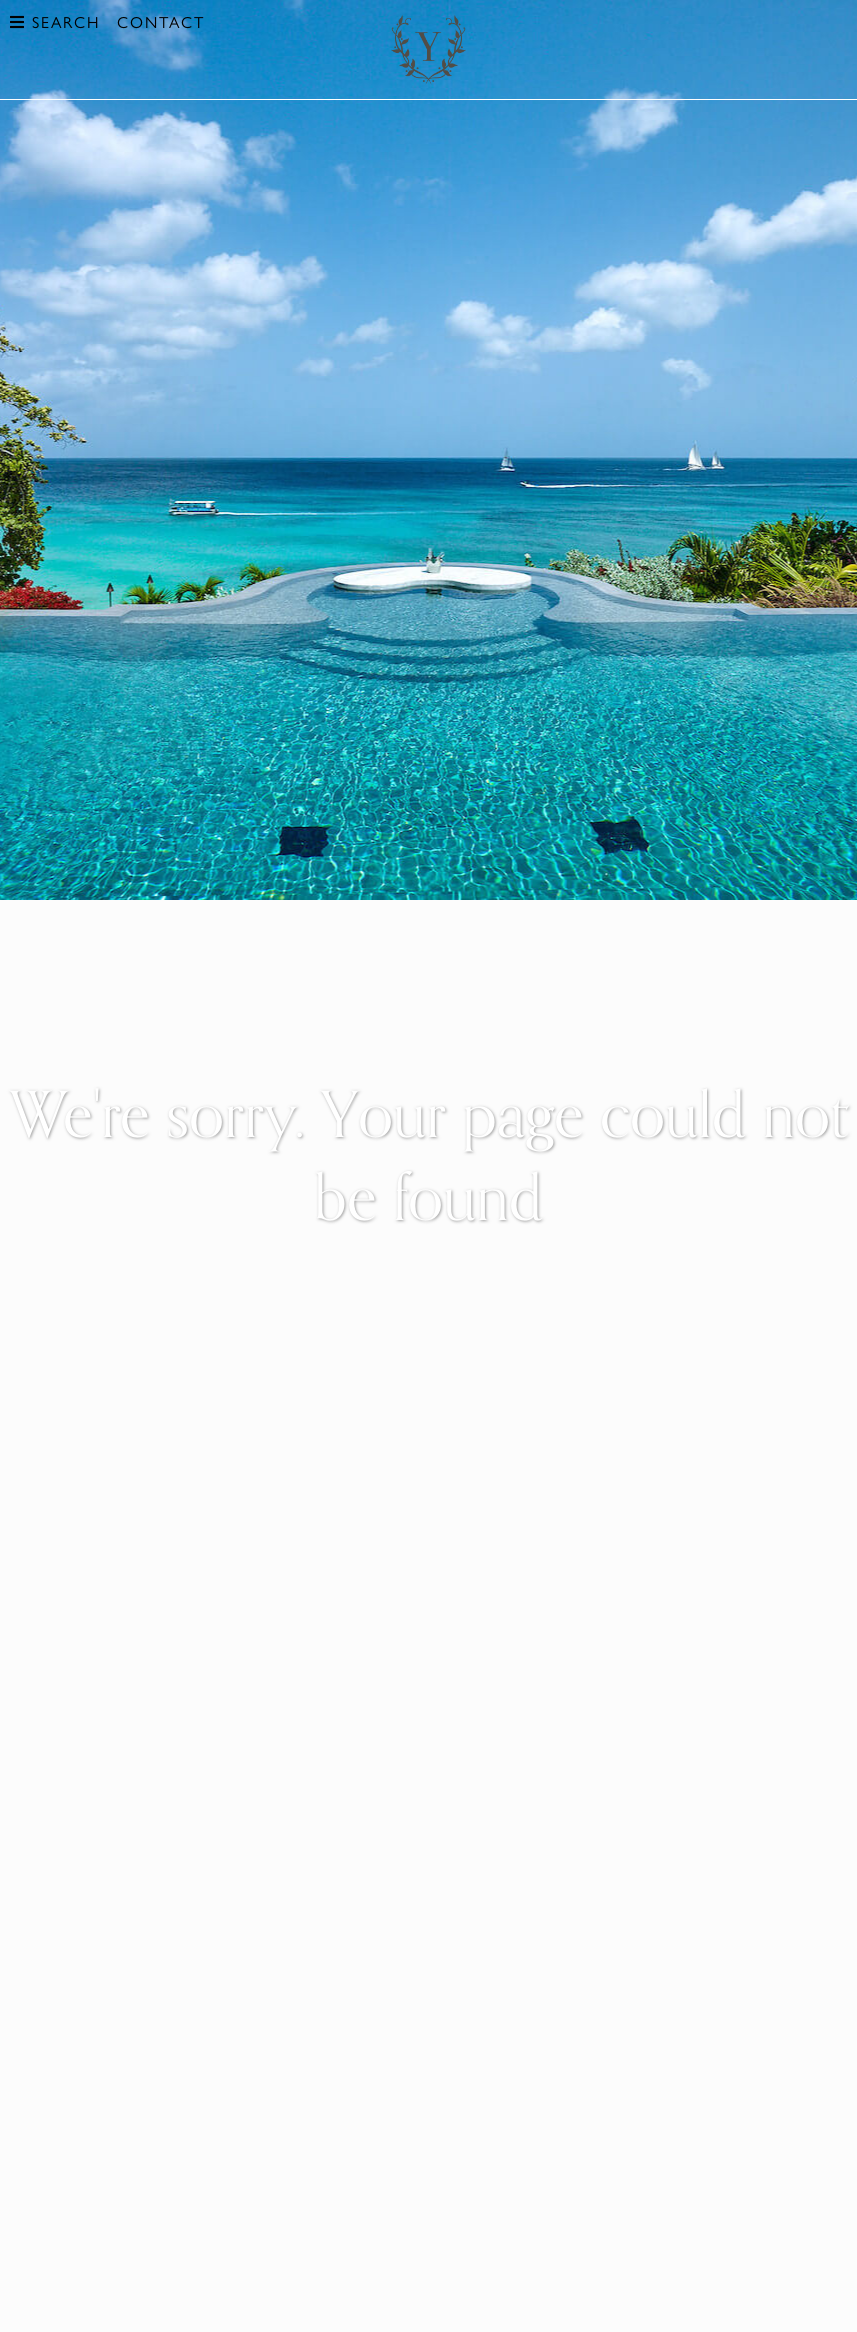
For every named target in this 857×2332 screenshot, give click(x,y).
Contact (161, 21)
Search (55, 21)
